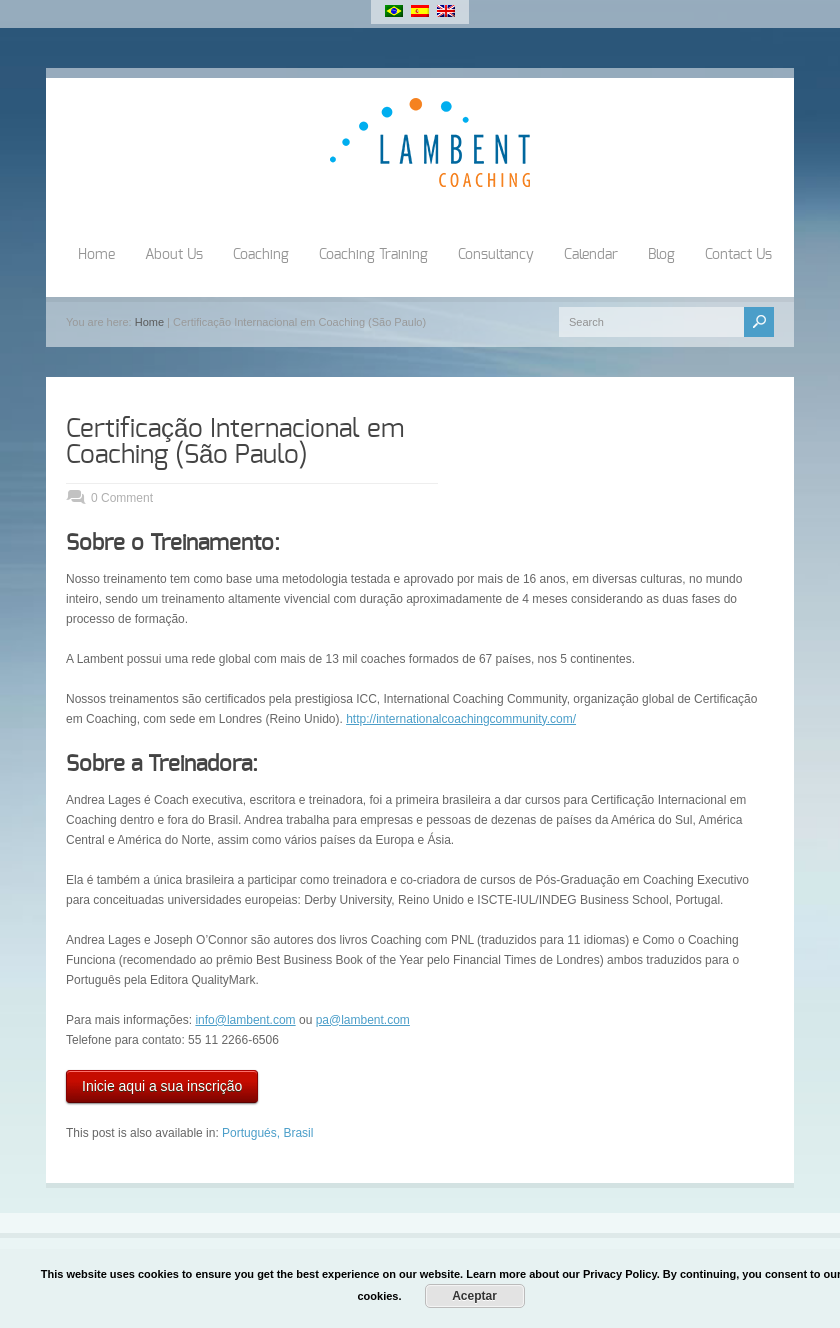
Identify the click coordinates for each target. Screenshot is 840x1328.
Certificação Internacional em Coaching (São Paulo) (235, 442)
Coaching (261, 255)
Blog (661, 255)
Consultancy (496, 255)
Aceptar (474, 1296)
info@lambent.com (245, 1020)
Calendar (591, 255)
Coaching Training (373, 255)
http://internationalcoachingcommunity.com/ (461, 719)
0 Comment (122, 498)
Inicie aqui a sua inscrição (162, 1086)
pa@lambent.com (363, 1020)
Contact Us (738, 255)
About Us (174, 255)
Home (96, 255)
